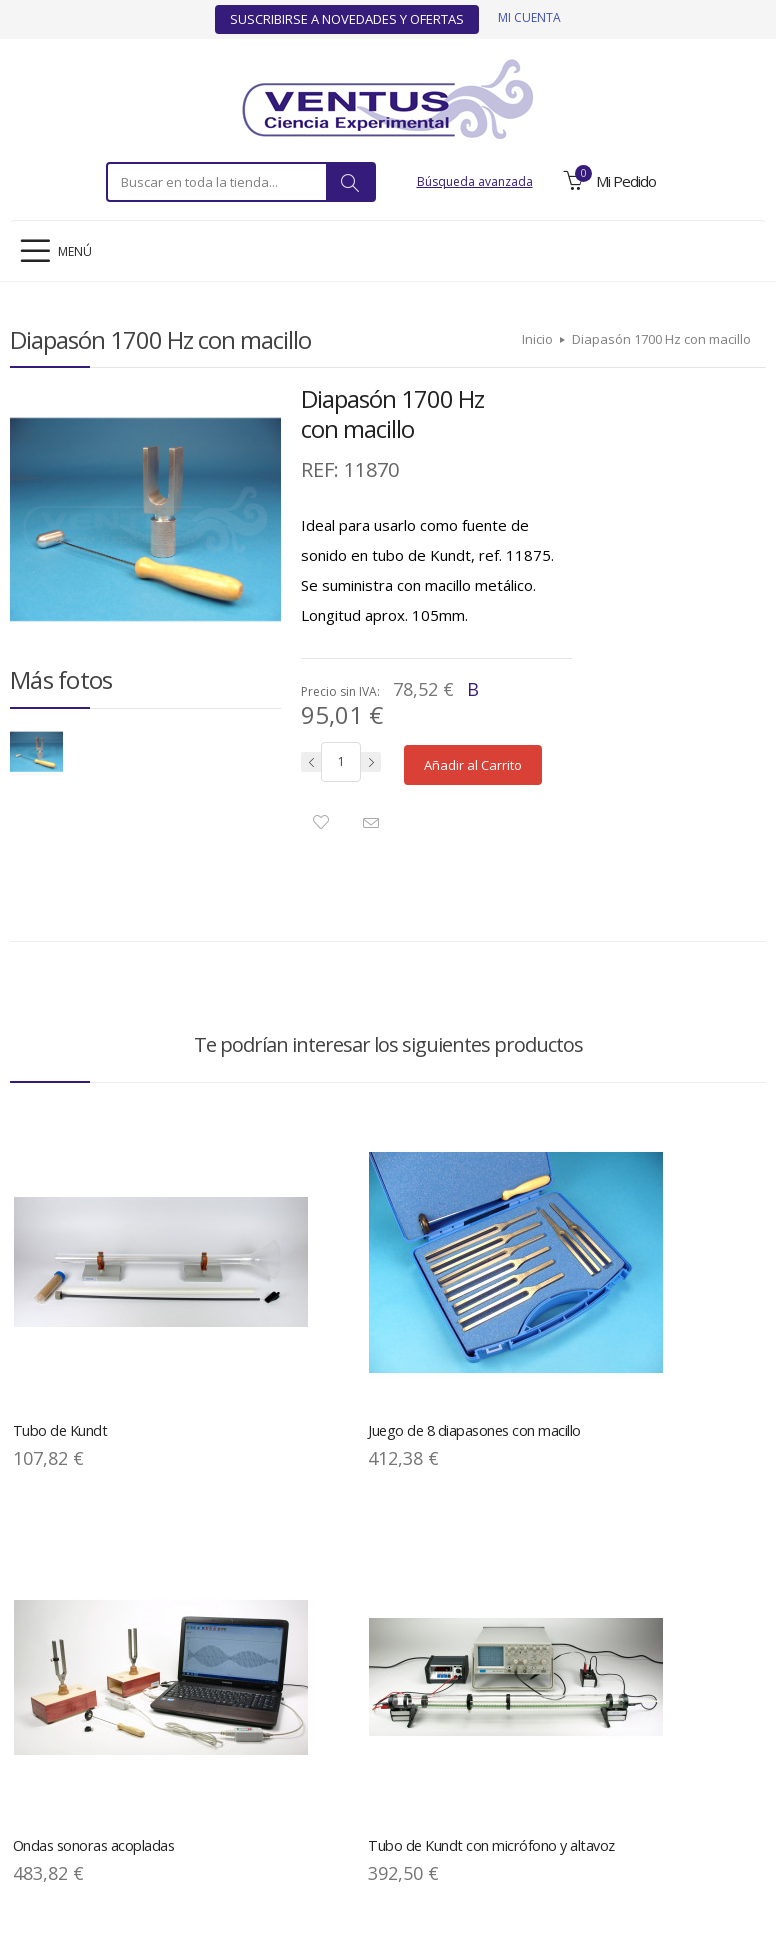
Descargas (369, 1783)
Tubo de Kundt (55, 1310)
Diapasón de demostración (92, 1614)
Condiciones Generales (481, 1783)
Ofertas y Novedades (623, 1783)
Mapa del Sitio (283, 1783)
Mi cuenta (529, 17)
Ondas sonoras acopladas (477, 1310)
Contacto (726, 1783)
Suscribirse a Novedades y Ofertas (347, 19)
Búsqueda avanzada (475, 181)
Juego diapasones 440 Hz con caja (280, 1623)
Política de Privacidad (166, 1783)
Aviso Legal (57, 1783)
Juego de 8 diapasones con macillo (285, 1319)
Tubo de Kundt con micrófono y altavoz (652, 1319)
